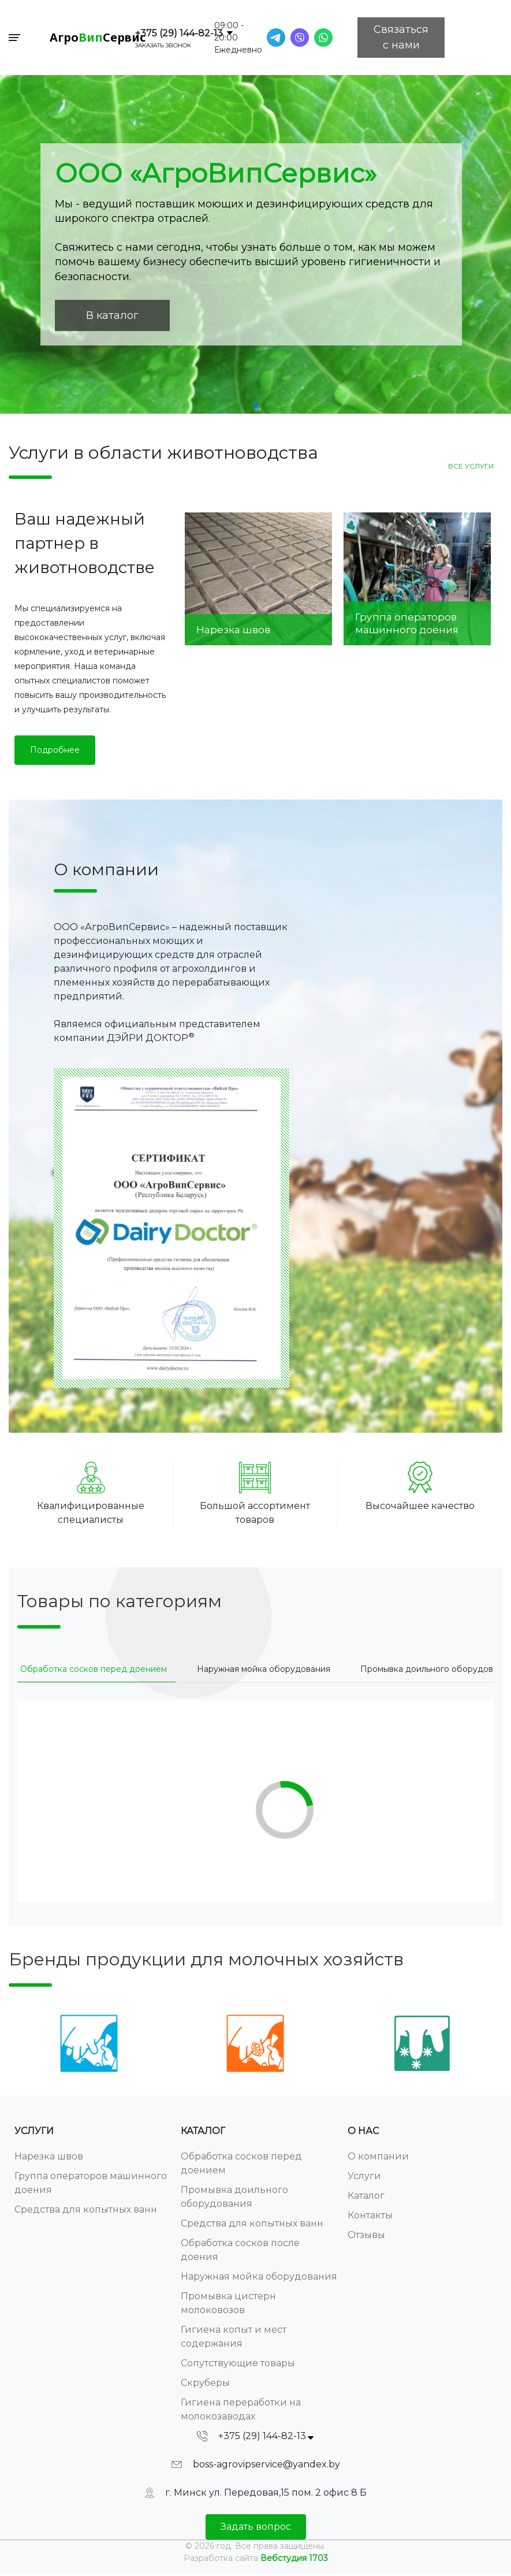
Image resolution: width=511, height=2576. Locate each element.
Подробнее (55, 750)
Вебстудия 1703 (294, 2558)
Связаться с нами (401, 37)
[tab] (94, 1669)
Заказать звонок (163, 45)
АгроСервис (98, 37)
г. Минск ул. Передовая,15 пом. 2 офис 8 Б (266, 2492)
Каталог (203, 2130)
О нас (363, 2130)
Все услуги (471, 466)
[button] (255, 405)
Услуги (34, 2130)
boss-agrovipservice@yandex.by (266, 2464)
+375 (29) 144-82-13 (179, 33)
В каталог (112, 315)
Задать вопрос (256, 2526)
